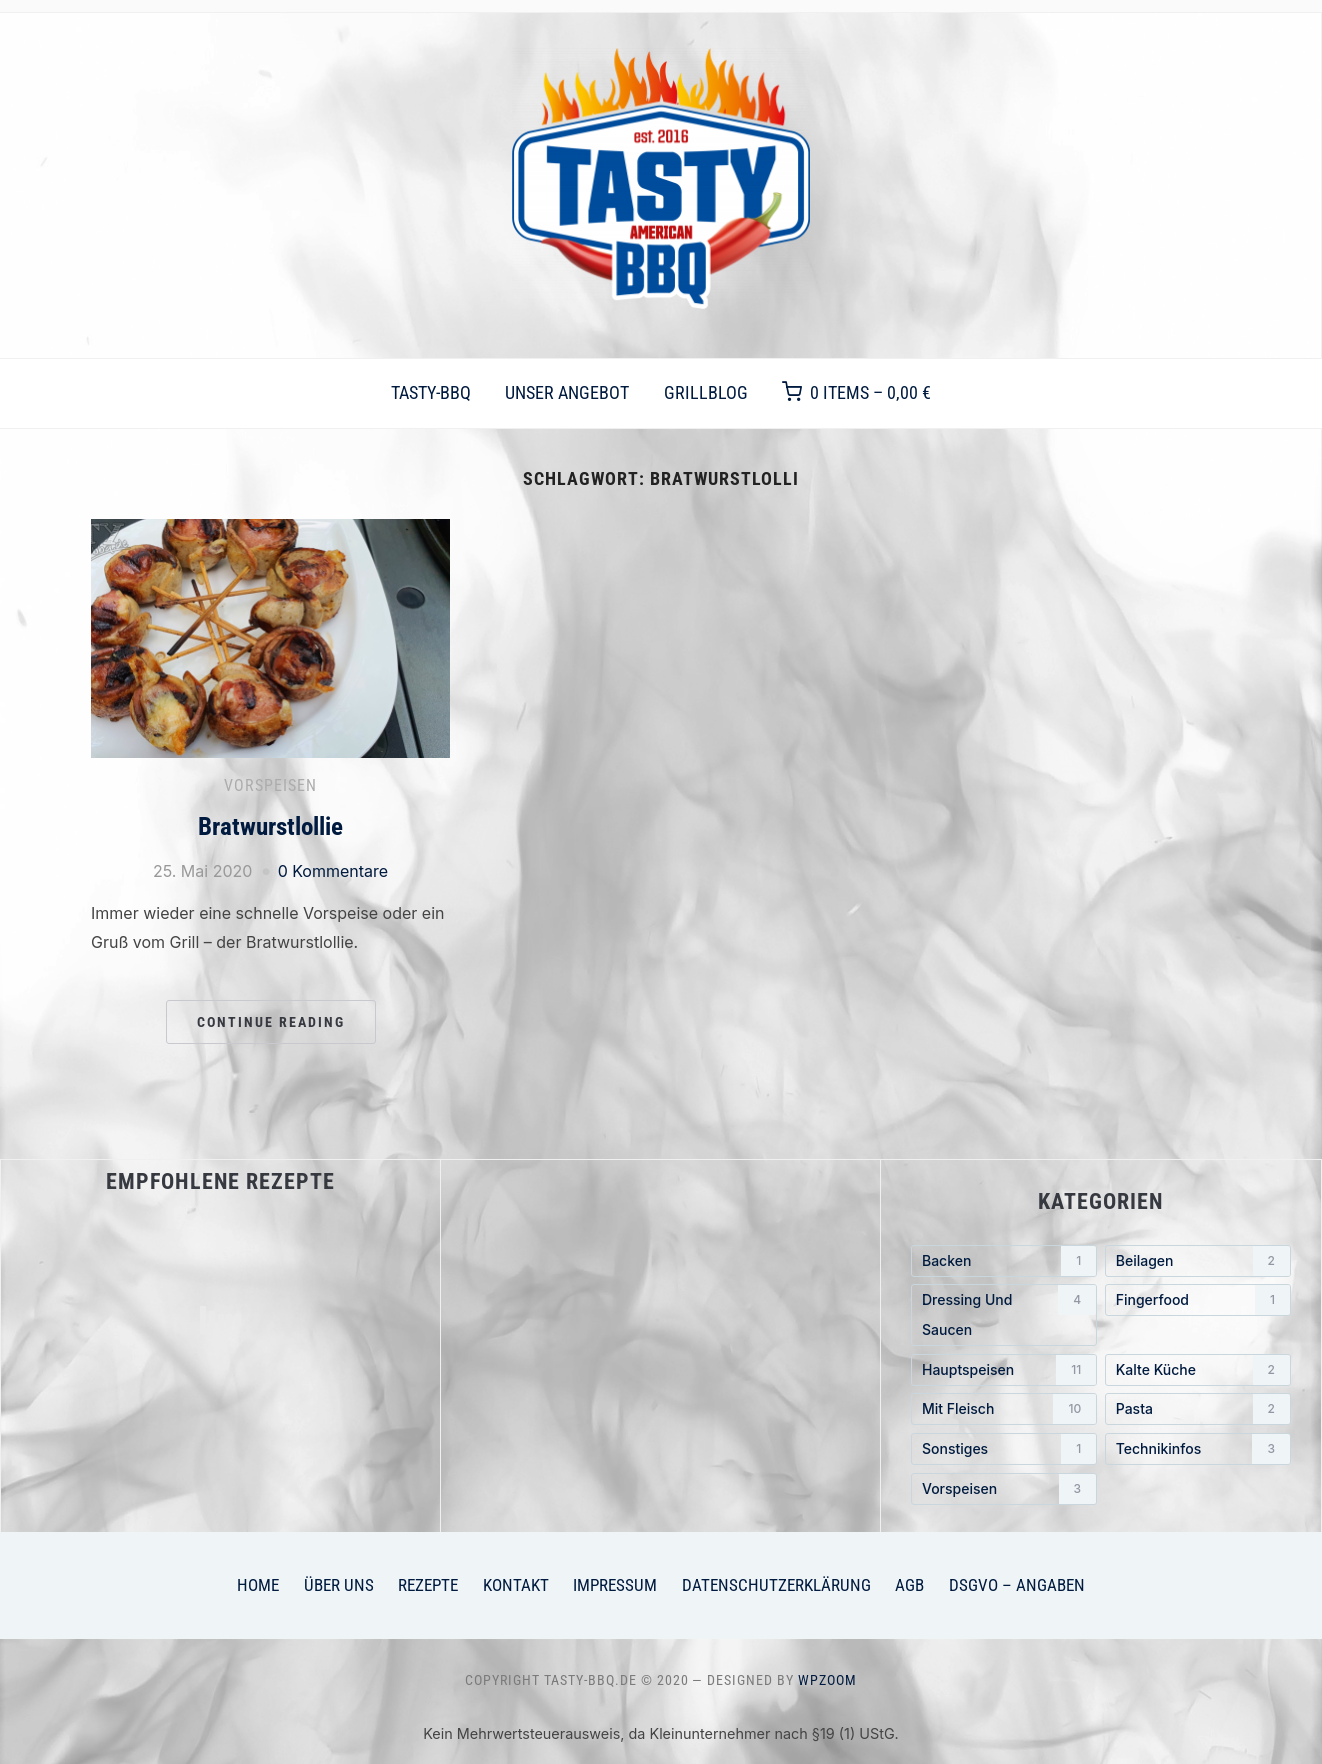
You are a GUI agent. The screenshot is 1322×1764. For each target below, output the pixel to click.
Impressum (615, 1585)
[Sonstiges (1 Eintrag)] (1004, 1449)
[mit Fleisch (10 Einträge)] (1004, 1409)
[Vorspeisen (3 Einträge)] (1004, 1489)
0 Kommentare (333, 871)
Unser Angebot (567, 392)
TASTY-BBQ (431, 392)
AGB (909, 1585)
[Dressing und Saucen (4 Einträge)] (1004, 1315)
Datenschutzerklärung (776, 1585)
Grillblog (706, 392)
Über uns (339, 1585)
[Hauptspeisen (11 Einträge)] (1004, 1370)
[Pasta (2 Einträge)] (1198, 1409)
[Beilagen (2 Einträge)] (1198, 1261)
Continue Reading (271, 1022)
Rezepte (428, 1585)
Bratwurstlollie (270, 826)
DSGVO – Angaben (1017, 1585)
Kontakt (516, 1585)
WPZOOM (827, 1680)
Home (258, 1585)
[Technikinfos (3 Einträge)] (1198, 1449)
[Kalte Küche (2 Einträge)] (1198, 1370)
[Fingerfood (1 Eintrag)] (1198, 1300)
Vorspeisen (270, 785)
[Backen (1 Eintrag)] (1004, 1261)
